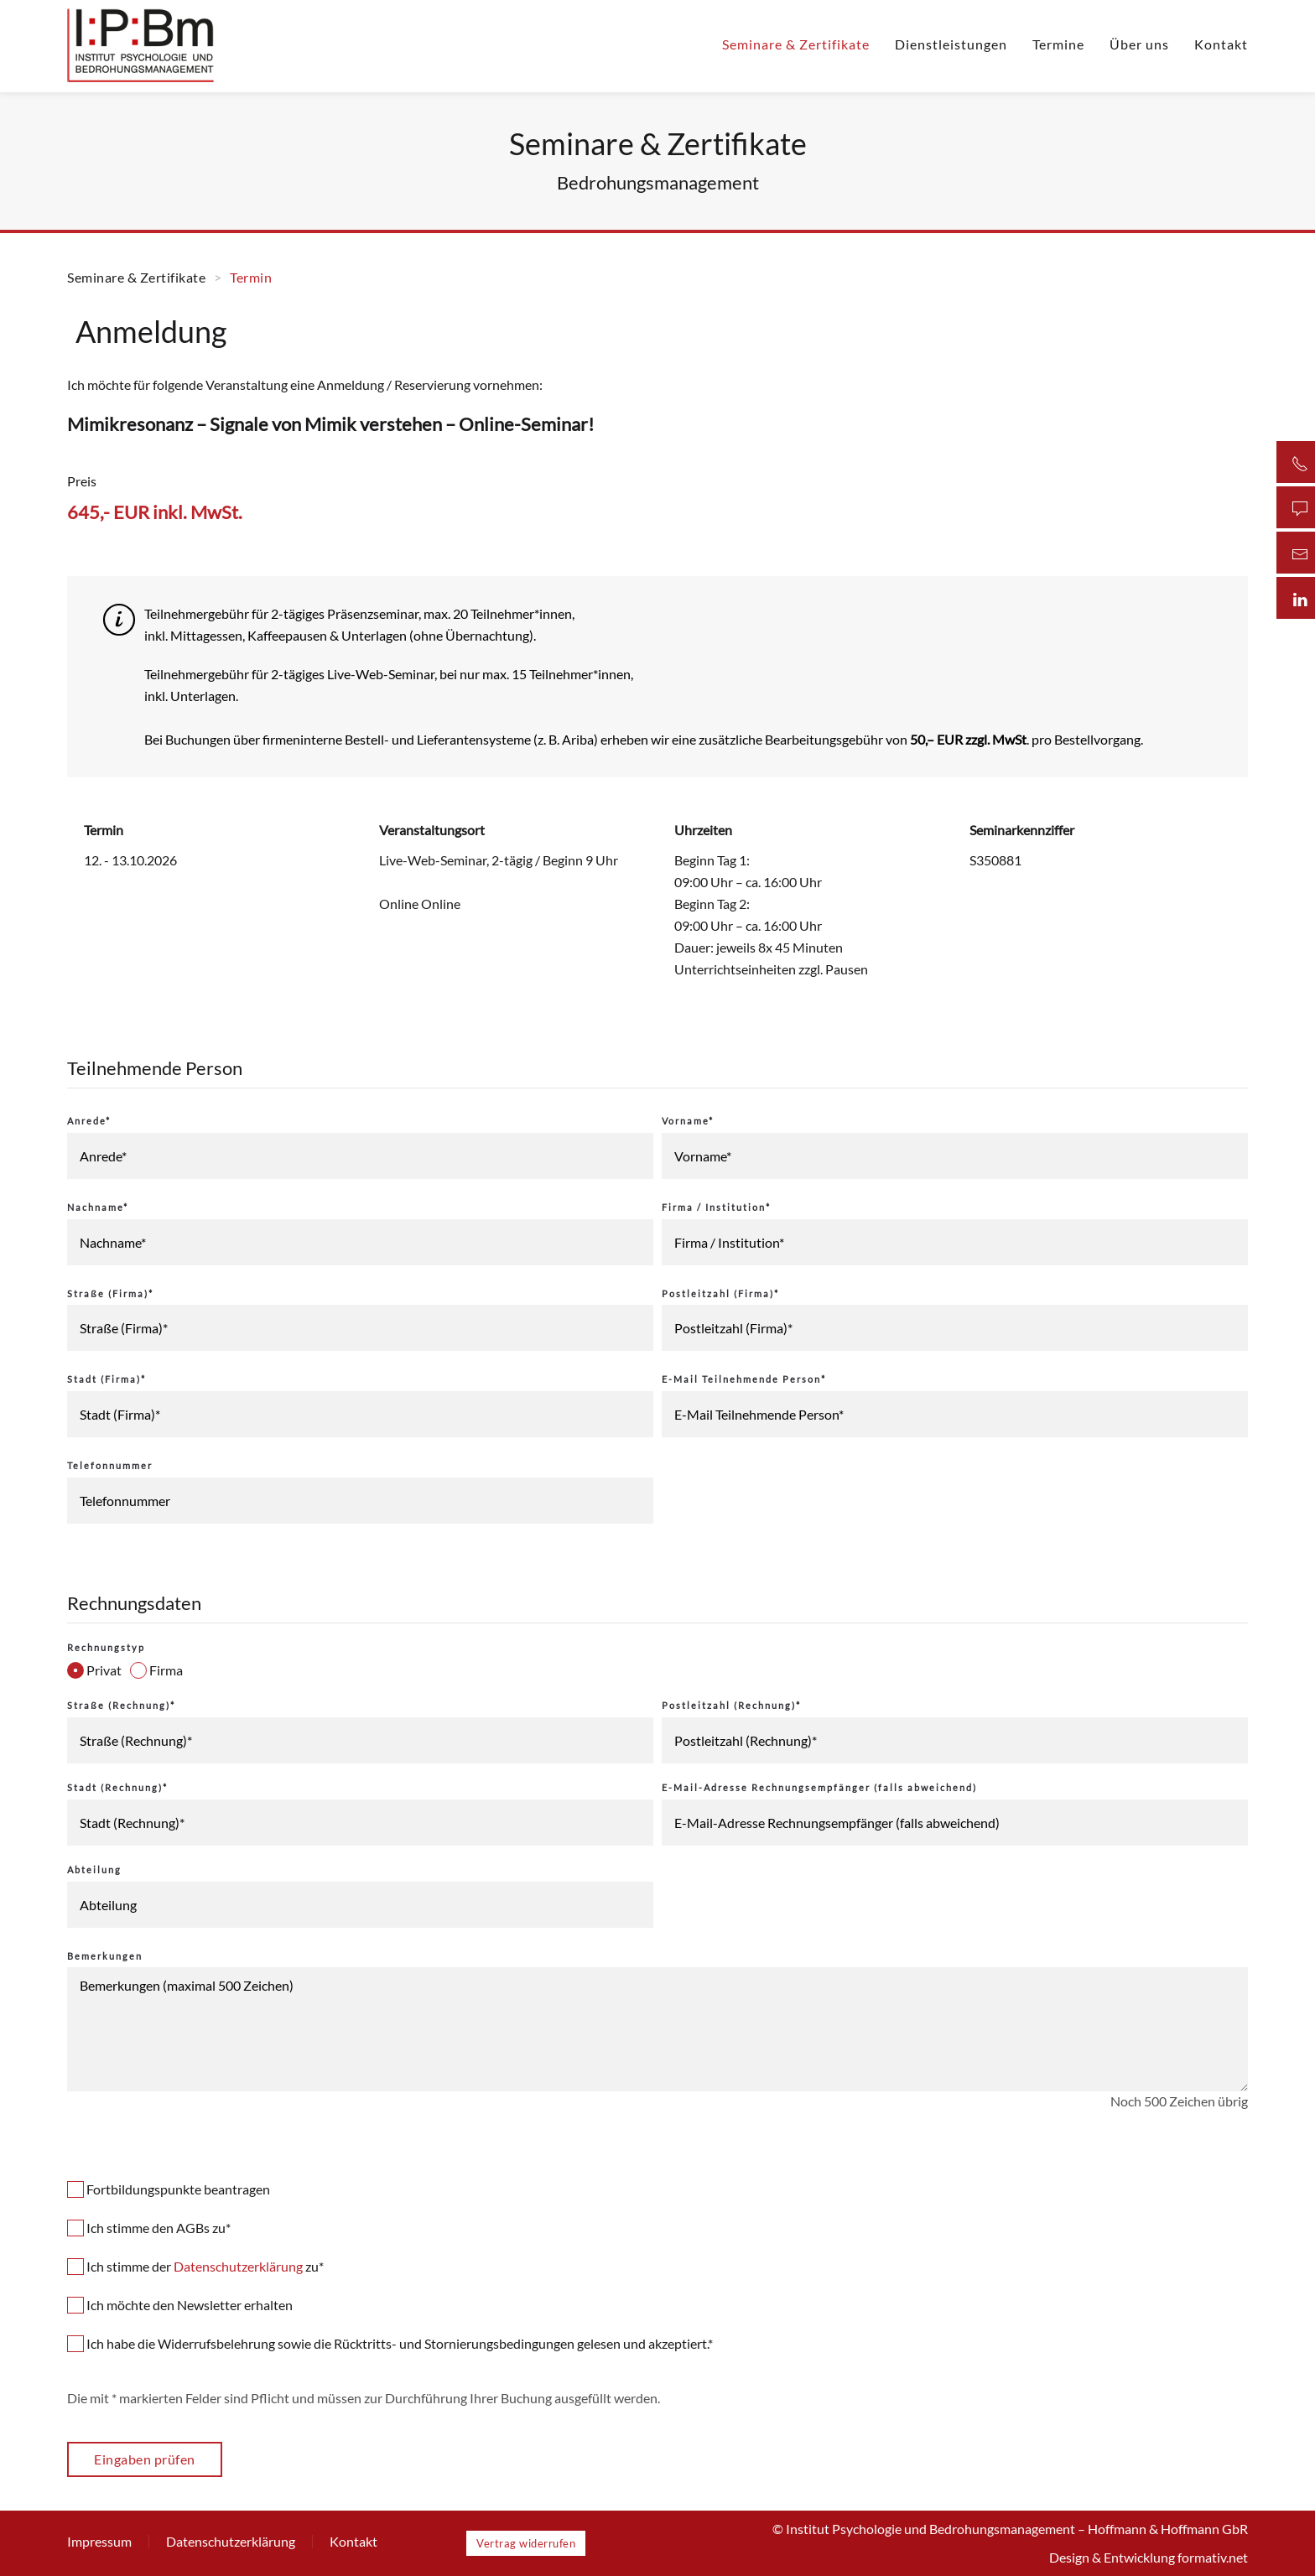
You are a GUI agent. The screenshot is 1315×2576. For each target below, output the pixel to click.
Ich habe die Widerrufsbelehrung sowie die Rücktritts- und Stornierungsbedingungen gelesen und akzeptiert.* (390, 2343)
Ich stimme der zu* (195, 2266)
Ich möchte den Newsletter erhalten (180, 2305)
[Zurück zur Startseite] (141, 44)
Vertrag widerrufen (525, 2543)
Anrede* (89, 1120)
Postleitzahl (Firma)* (720, 1293)
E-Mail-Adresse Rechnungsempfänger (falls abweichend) (819, 1787)
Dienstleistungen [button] (951, 44)
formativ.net (1212, 2557)
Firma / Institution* (716, 1207)
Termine (1058, 44)
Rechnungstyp (106, 1647)
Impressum (99, 2541)
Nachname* (97, 1207)
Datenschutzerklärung (238, 2266)
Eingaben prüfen (144, 2459)
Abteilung (94, 1869)
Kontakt (1221, 44)
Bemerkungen (105, 1955)
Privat (94, 1670)
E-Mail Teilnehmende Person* (744, 1379)
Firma (156, 1670)
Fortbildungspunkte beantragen (168, 2189)
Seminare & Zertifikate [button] (796, 44)
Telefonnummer (110, 1465)
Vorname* (688, 1120)
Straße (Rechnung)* (121, 1705)
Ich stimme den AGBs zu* (149, 2228)
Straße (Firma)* (110, 1293)
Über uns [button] (1139, 44)
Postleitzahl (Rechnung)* (731, 1705)
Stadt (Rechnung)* (117, 1787)
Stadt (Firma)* (106, 1379)
